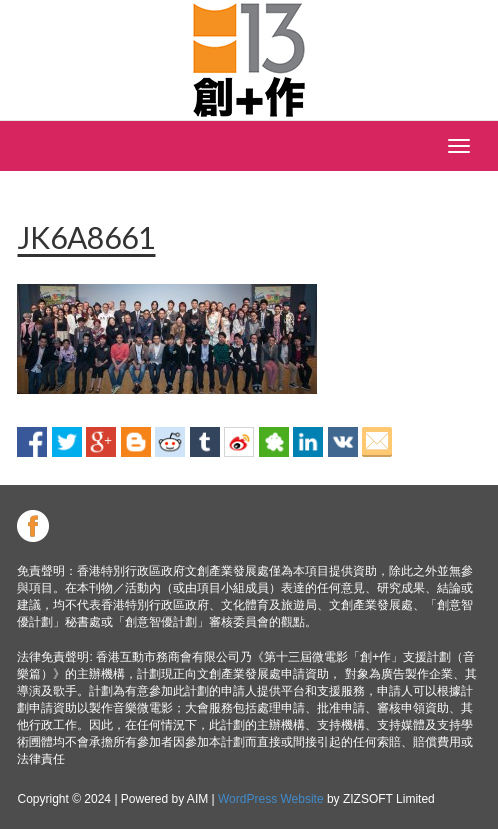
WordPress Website (271, 799)
